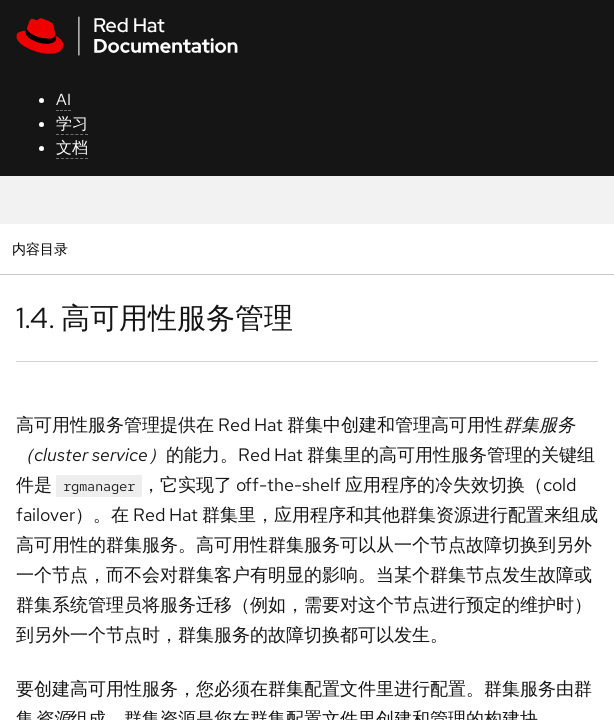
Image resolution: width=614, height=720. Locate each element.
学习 (72, 123)
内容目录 (39, 248)
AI (63, 99)
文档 (72, 147)
